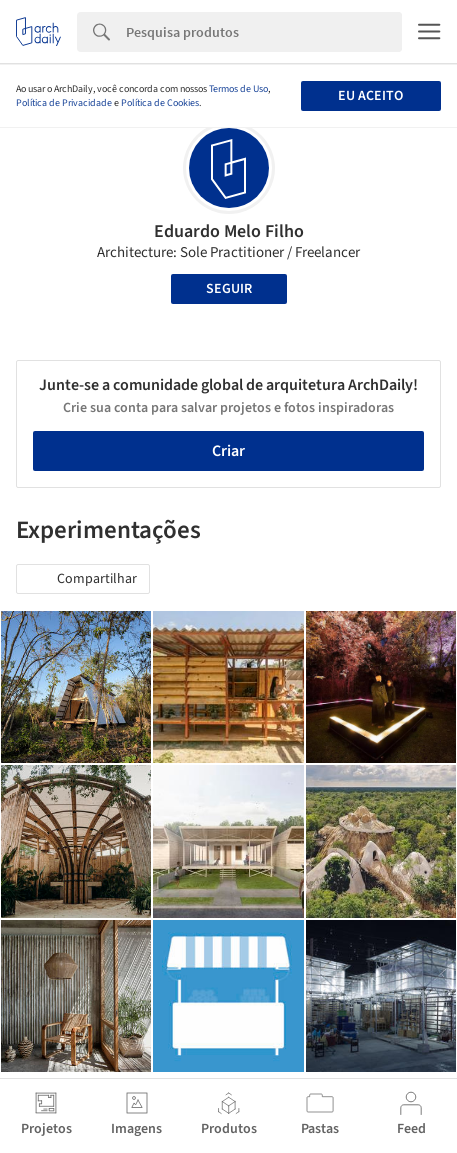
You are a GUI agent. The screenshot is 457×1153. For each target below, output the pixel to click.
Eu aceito (370, 96)
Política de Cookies (160, 103)
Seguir (229, 289)
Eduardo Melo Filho (229, 231)
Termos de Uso (238, 89)
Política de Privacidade (64, 103)
